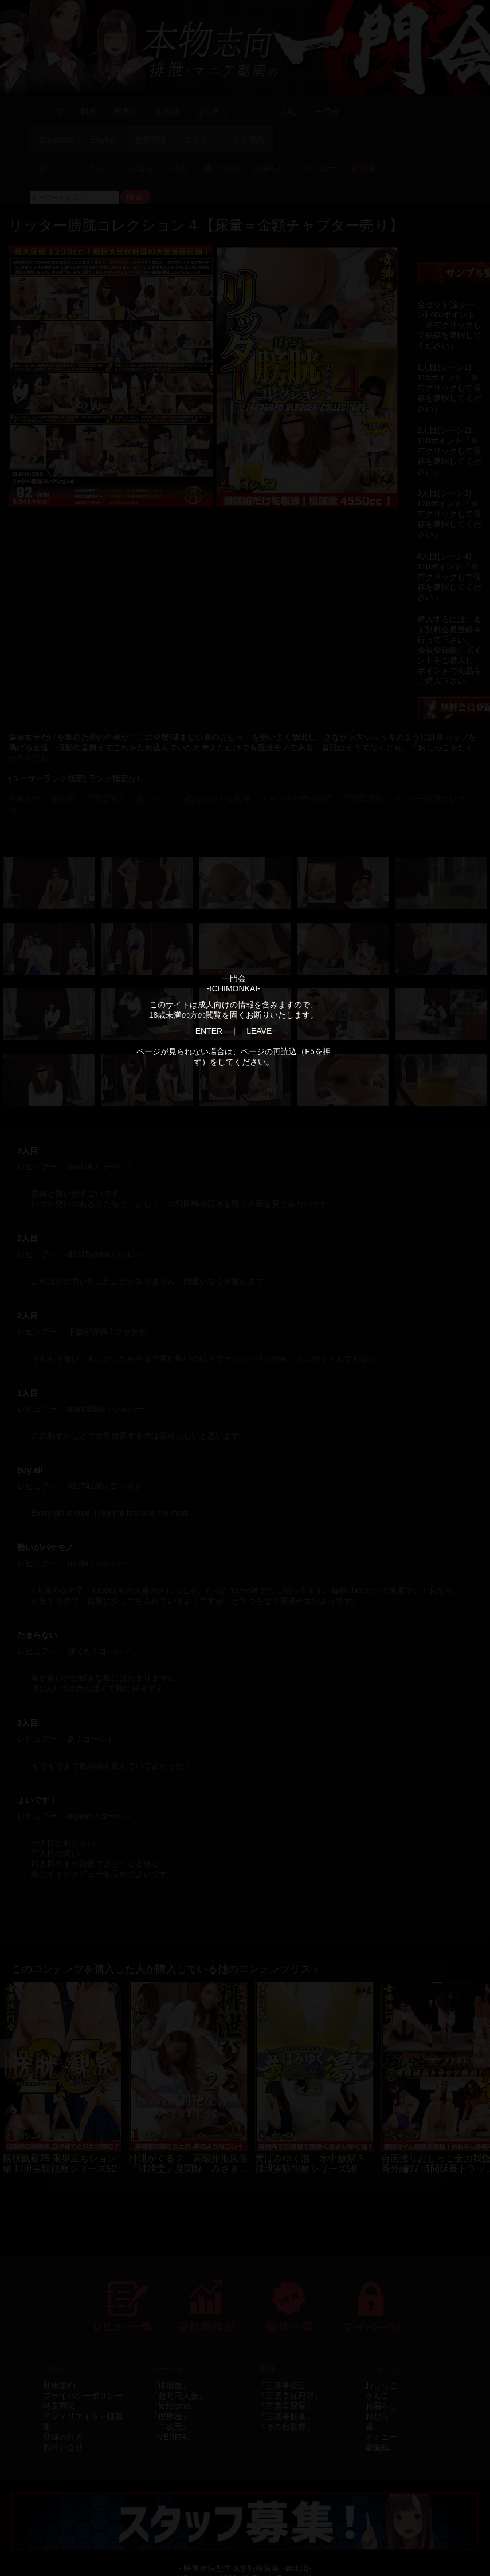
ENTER (208, 1030)
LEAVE (259, 1030)
